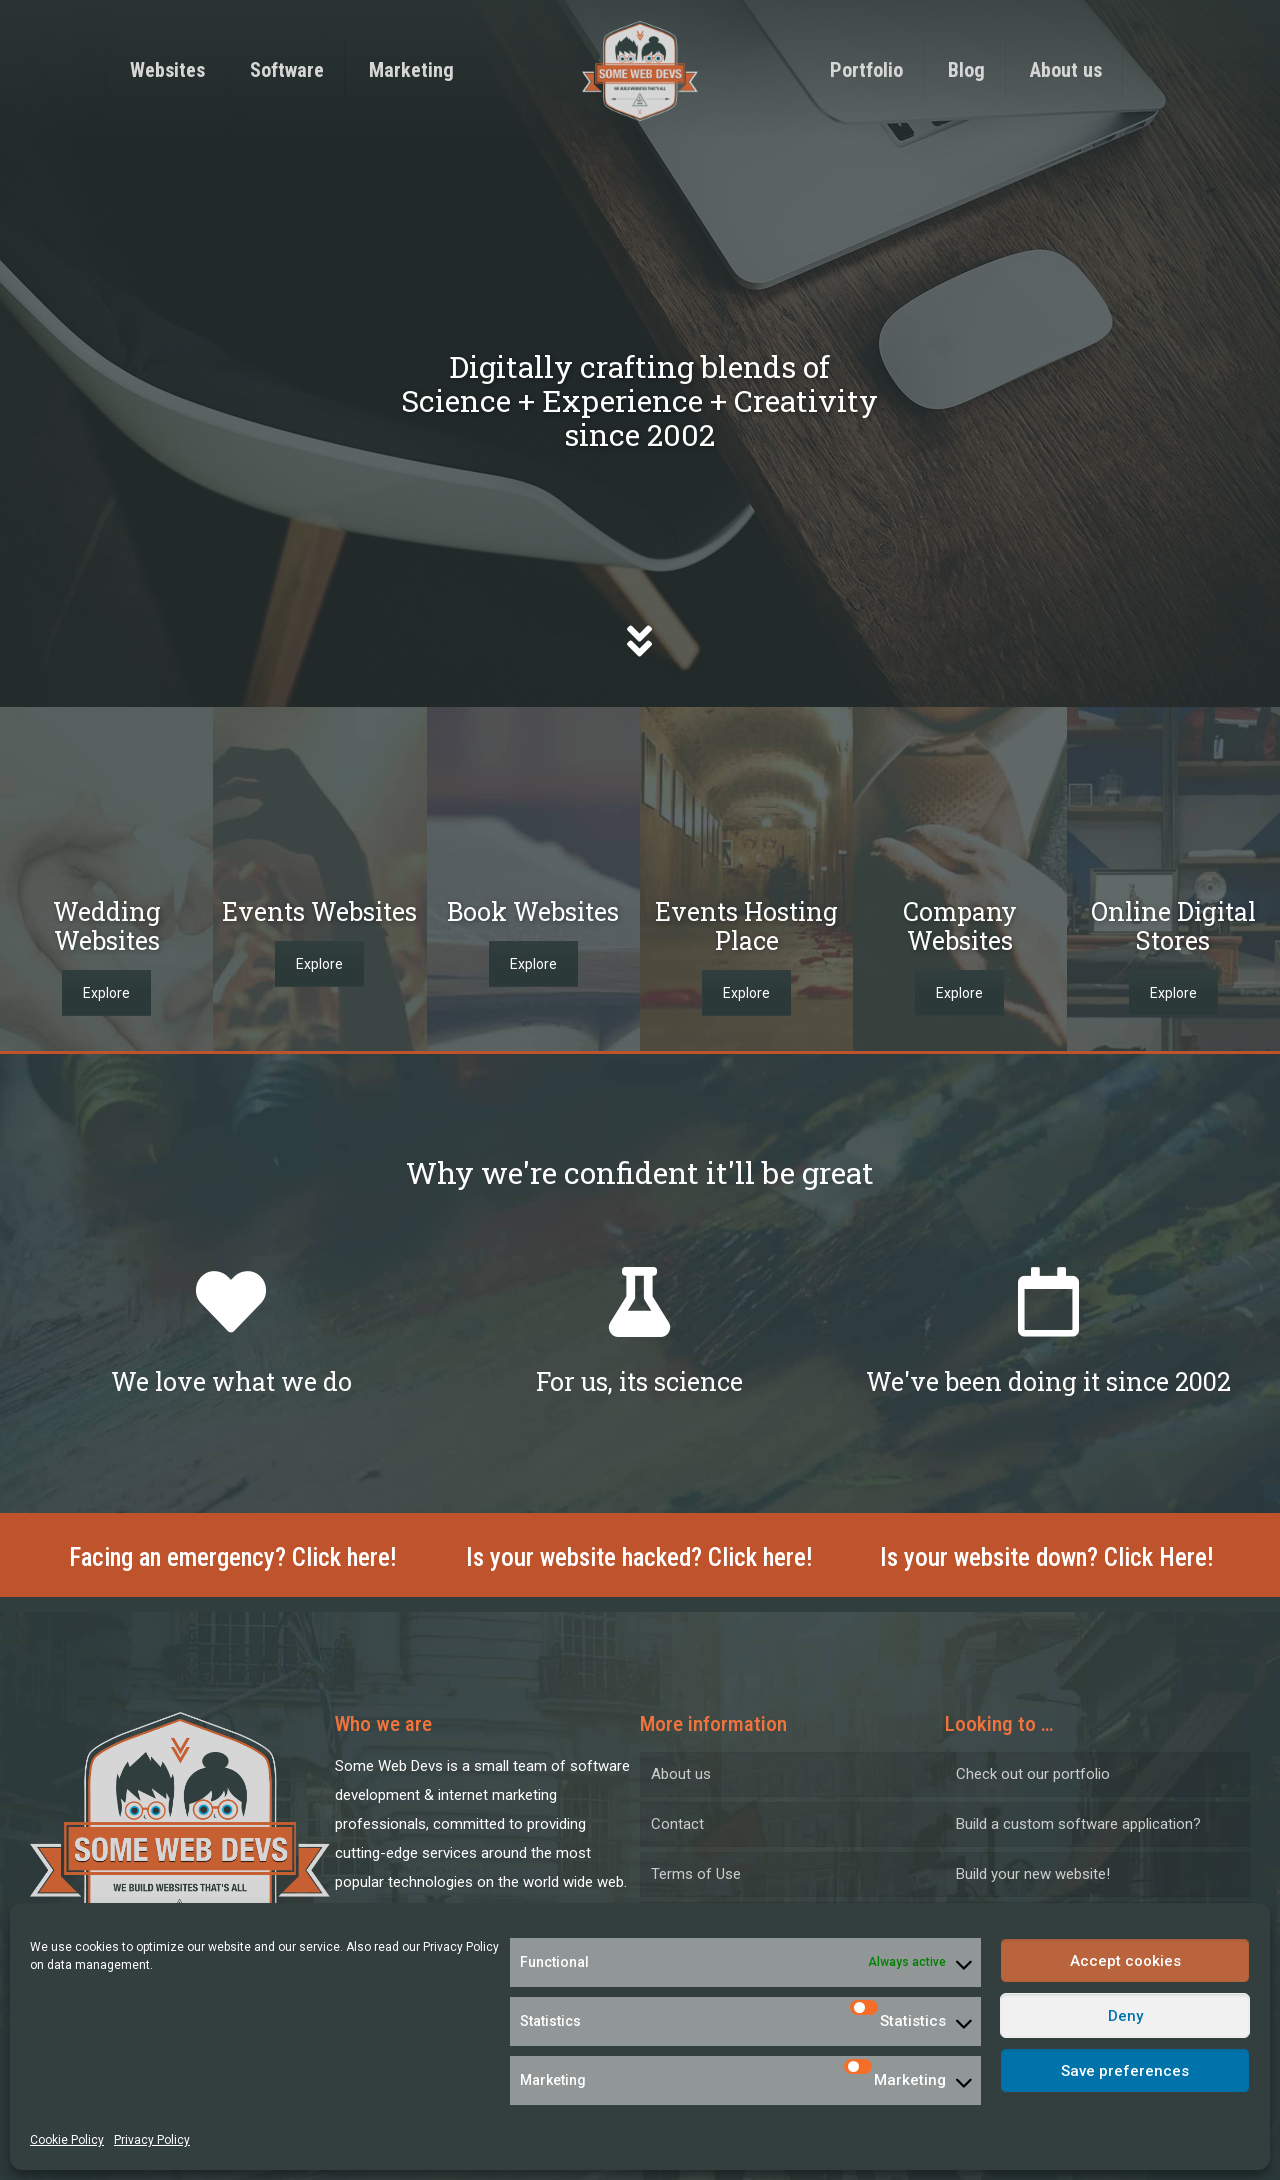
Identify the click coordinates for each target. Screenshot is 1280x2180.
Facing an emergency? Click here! (233, 1557)
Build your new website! (1033, 1874)
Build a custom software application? (1078, 1824)
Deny (1125, 2016)
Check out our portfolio (1033, 1774)
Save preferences (1125, 2071)
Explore (106, 993)
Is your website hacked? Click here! (639, 1557)
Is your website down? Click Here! (1047, 1557)
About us (681, 1774)
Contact (677, 1824)
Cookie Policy (67, 2140)
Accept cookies (1125, 1961)
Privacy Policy (461, 1947)
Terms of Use (696, 1874)
